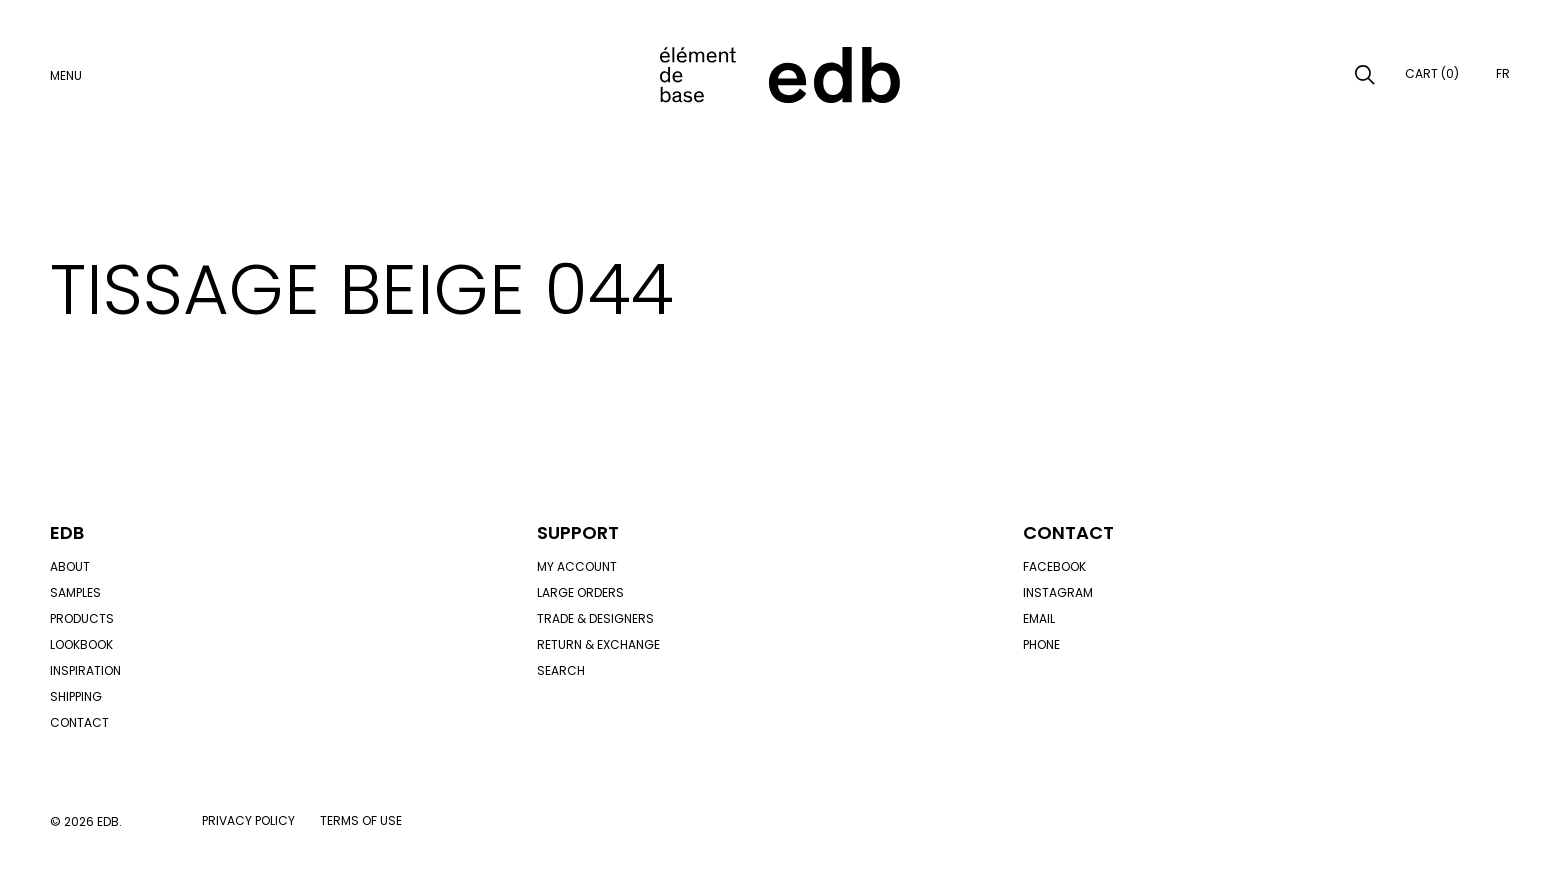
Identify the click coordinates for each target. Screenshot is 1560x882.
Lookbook (81, 644)
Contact (79, 722)
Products (82, 618)
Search (561, 670)
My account (577, 566)
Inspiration (85, 670)
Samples (75, 592)
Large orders (580, 592)
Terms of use (361, 820)
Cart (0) (1432, 73)
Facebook (1054, 566)
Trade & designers (595, 618)
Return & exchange (598, 644)
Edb (67, 532)
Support (578, 532)
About (70, 566)
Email (1039, 618)
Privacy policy (248, 820)
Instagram (1058, 592)
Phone (1041, 644)
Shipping (76, 696)
